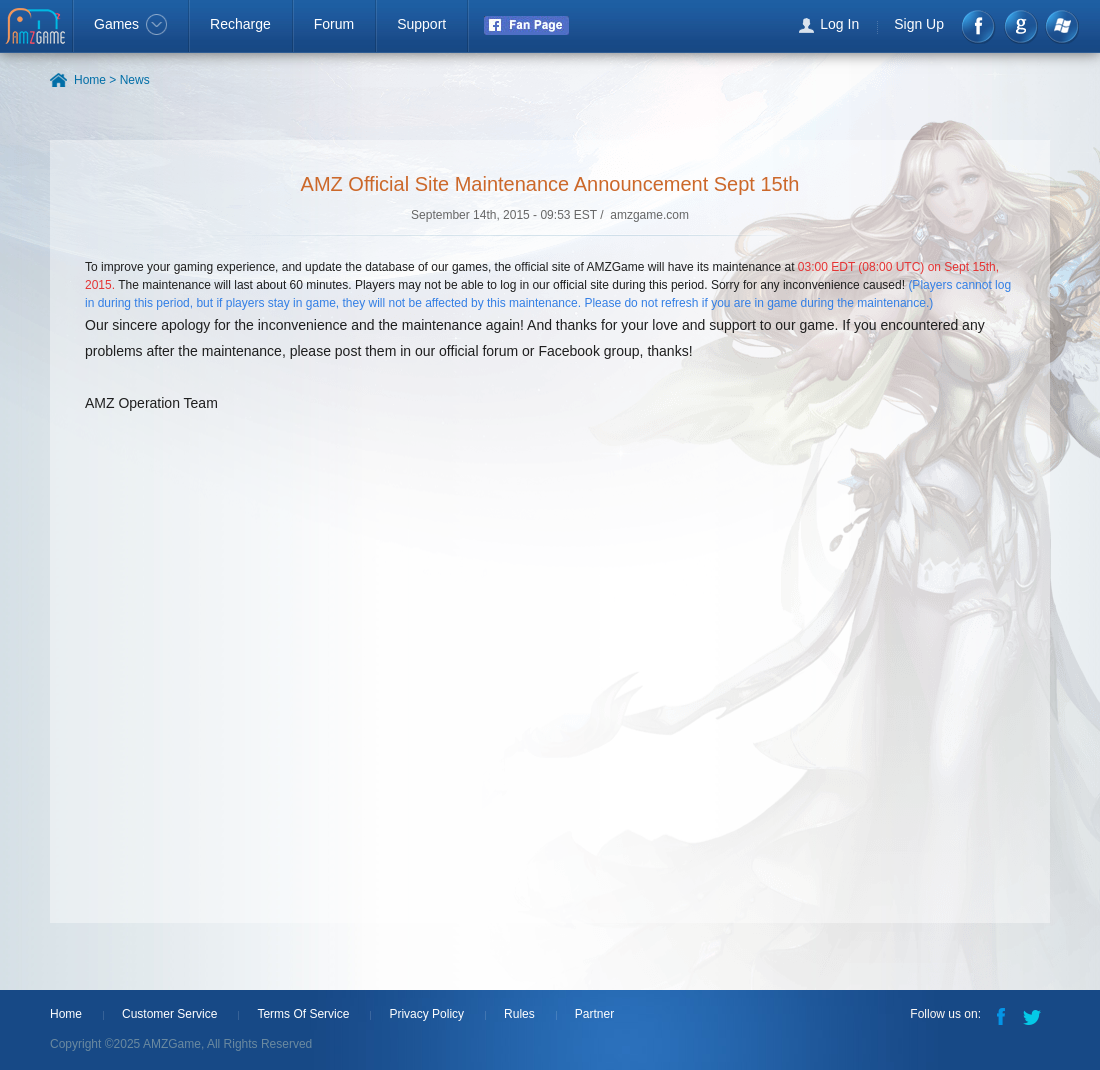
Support (421, 24)
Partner (594, 1014)
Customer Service (169, 1014)
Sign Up (919, 24)
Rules (519, 1014)
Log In (839, 24)
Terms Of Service (303, 1014)
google (1020, 26)
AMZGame (37, 28)
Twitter (1034, 1015)
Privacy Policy (426, 1014)
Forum (334, 24)
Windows (1061, 26)
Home (66, 1014)
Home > (95, 80)
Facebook (979, 26)
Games (130, 24)
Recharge (240, 24)
